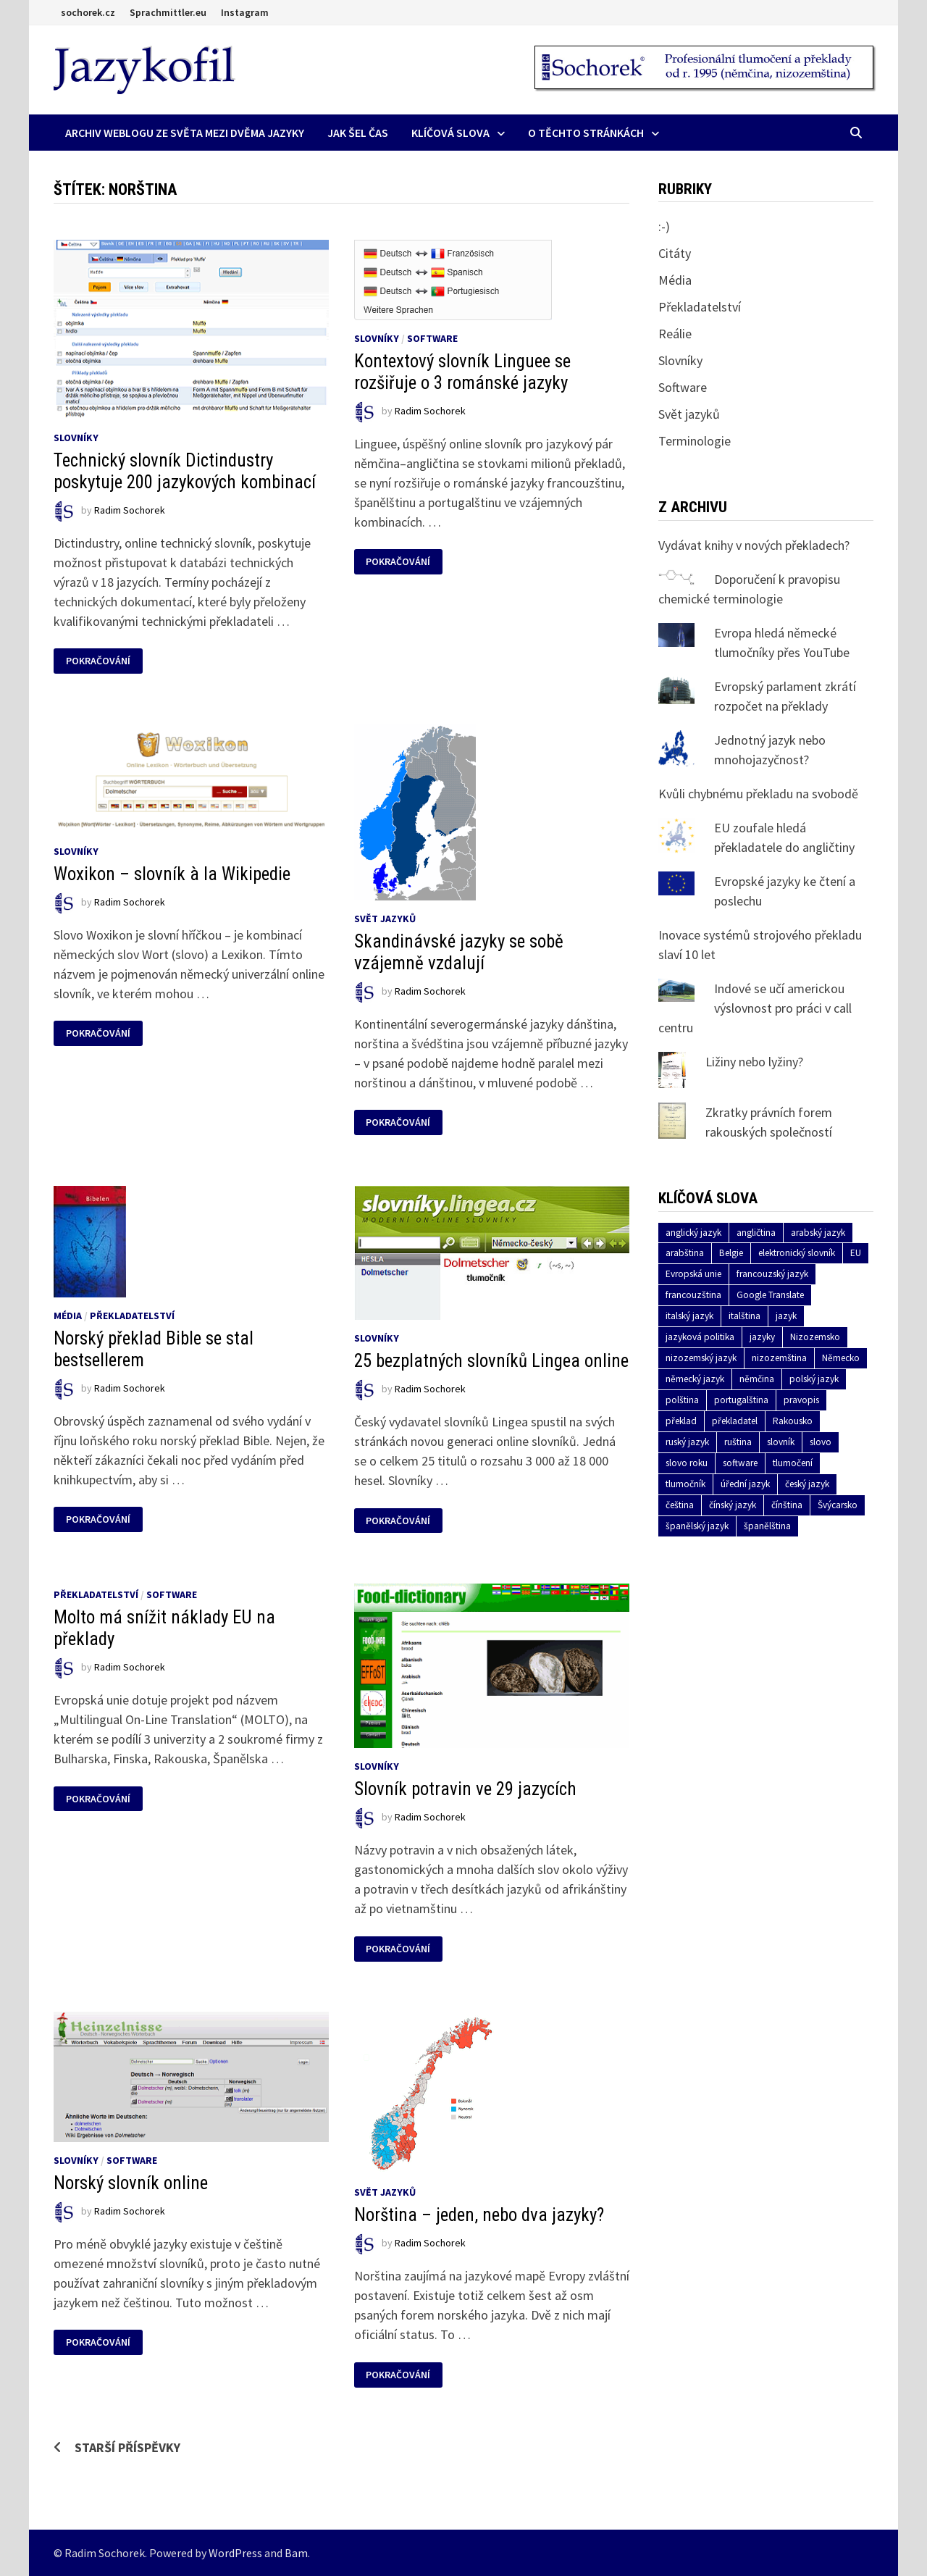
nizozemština (779, 1358)
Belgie (731, 1253)
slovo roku (687, 1463)
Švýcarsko (837, 1505)
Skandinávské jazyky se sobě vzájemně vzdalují (458, 952)
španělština (767, 1526)
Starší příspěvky (127, 2447)
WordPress (235, 2553)
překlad (681, 1421)
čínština (786, 1505)
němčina (756, 1379)
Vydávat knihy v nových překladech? (754, 545)
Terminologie (694, 440)
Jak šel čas (357, 132)
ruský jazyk (687, 1442)
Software (432, 338)
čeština (680, 1505)
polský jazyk (814, 1379)
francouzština (693, 1295)
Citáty (674, 253)
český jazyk (807, 1484)
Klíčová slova (450, 132)
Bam (296, 2553)
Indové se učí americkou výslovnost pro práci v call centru (755, 1008)
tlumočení (793, 1463)
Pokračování (99, 661)
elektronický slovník (796, 1253)
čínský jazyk (732, 1505)
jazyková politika (700, 1337)
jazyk (786, 1316)
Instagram (245, 12)
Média (68, 1315)
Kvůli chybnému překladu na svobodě (758, 793)
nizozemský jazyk (701, 1358)
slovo (820, 1442)
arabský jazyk (818, 1232)
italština (744, 1316)
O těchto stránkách (586, 132)
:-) (664, 226)
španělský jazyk (697, 1526)
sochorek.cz (88, 12)
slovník (780, 1442)
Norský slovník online (131, 2183)
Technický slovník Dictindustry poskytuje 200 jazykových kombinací (185, 471)
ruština (738, 1442)
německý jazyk (695, 1379)
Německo (841, 1358)
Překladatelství (132, 1315)
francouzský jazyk (772, 1274)
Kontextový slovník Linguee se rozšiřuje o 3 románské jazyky (462, 372)
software (740, 1463)
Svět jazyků (385, 918)
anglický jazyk (693, 1232)
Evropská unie (693, 1274)
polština (682, 1400)
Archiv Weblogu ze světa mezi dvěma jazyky (184, 132)
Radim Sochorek (129, 510)
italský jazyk (689, 1316)
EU (855, 1253)
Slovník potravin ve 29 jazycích (465, 1788)
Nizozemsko (815, 1337)
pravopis (801, 1400)
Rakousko (793, 1421)
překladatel (735, 1421)
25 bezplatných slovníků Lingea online (491, 1360)
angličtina (756, 1232)
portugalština (741, 1400)
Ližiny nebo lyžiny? (754, 1061)
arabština (685, 1253)
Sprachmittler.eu (168, 12)
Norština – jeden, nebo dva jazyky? (479, 2214)
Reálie (675, 333)
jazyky (762, 1337)
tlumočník (685, 1484)
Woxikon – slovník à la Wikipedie (172, 874)
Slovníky (76, 437)
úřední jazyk (745, 1484)
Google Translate (770, 1295)
